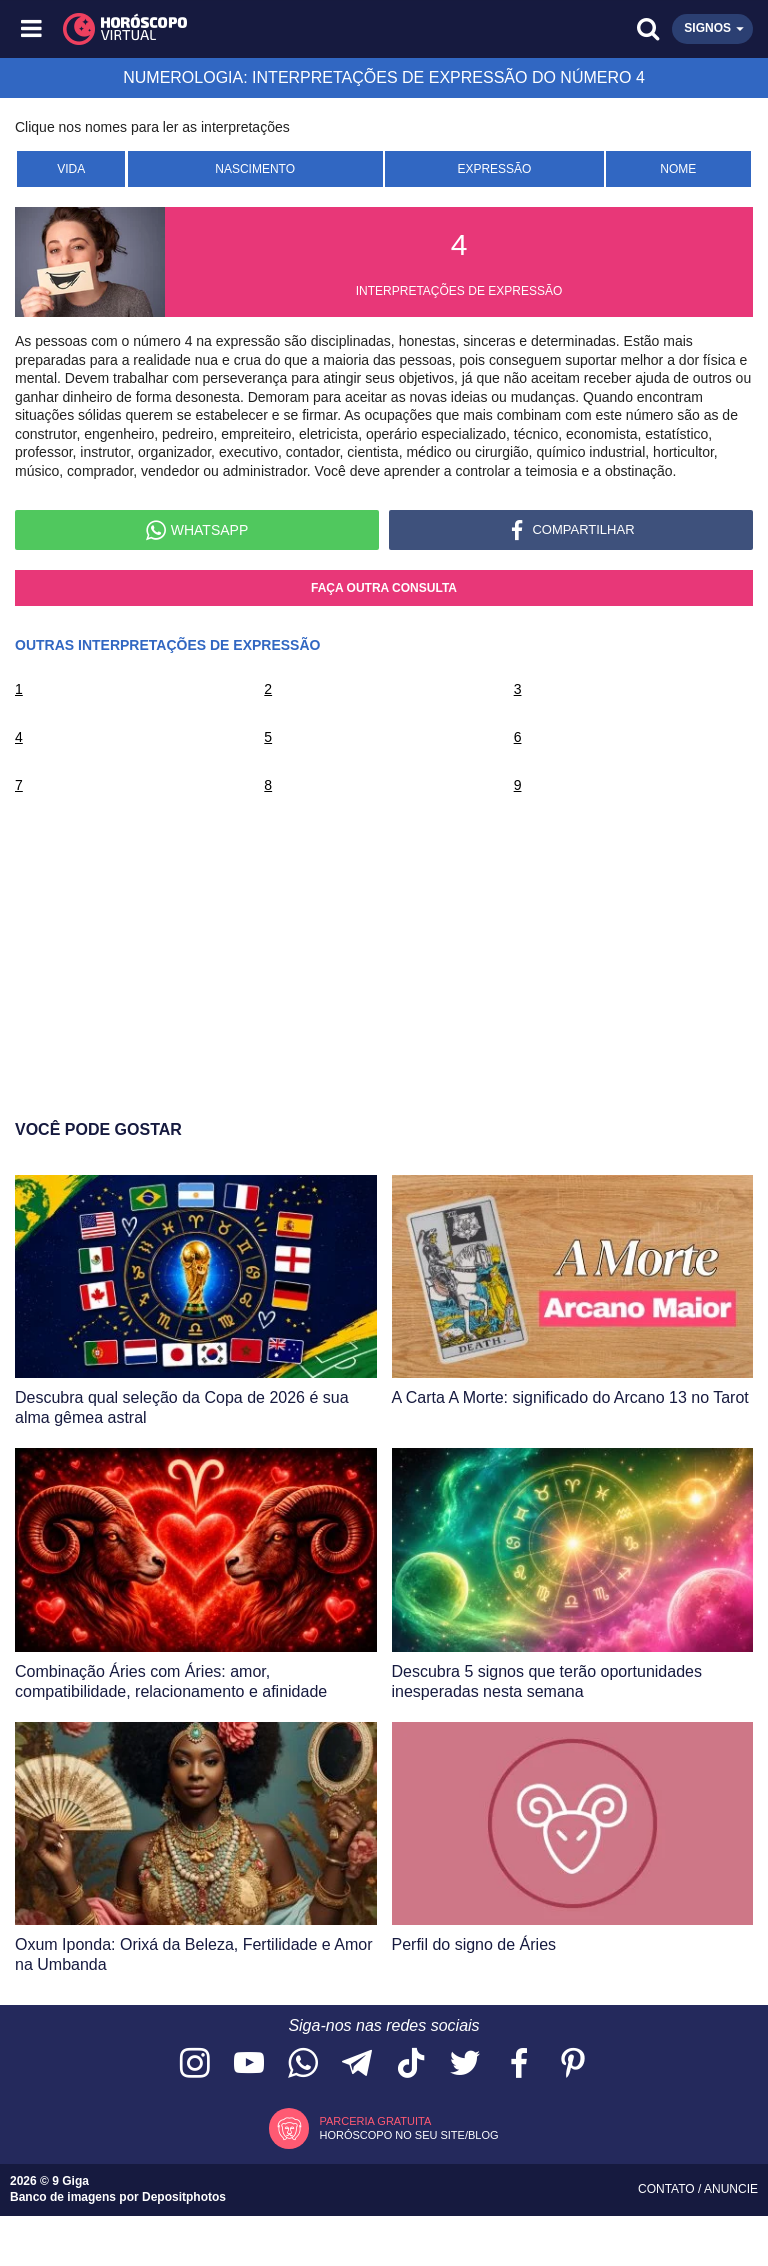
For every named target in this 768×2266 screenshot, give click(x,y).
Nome (678, 169)
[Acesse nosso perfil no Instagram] (195, 2064)
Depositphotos (184, 2197)
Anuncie (731, 2189)
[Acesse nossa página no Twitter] (465, 2064)
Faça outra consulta (384, 588)
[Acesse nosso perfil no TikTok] (411, 2064)
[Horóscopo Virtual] (209, 29)
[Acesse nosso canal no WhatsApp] (303, 2064)
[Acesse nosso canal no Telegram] (357, 2064)
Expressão (494, 169)
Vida (71, 169)
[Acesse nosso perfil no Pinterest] (573, 2064)
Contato (668, 2189)
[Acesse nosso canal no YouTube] (249, 2064)
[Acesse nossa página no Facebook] (519, 2064)
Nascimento (255, 169)
